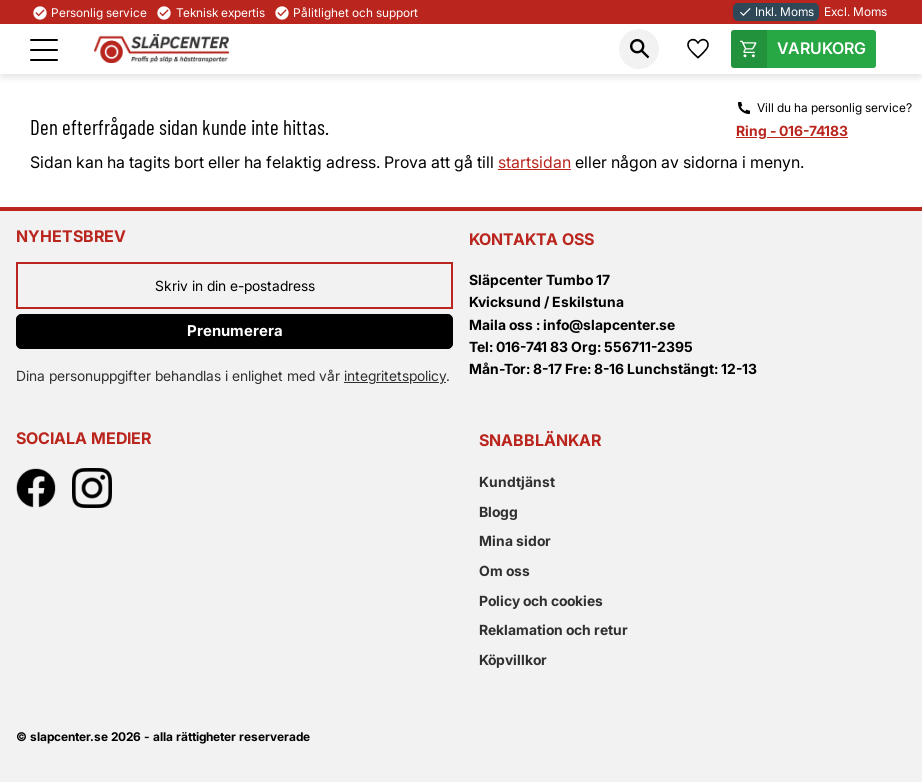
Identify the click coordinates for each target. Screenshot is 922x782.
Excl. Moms (855, 11)
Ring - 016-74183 (792, 130)
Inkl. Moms (776, 11)
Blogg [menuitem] (498, 511)
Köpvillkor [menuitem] (513, 659)
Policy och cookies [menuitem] (541, 600)
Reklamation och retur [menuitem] (553, 629)
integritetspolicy (395, 375)
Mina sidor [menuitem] (515, 540)
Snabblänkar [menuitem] (540, 440)
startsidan (534, 162)
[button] (44, 50)
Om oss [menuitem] (504, 570)
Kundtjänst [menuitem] (517, 481)
